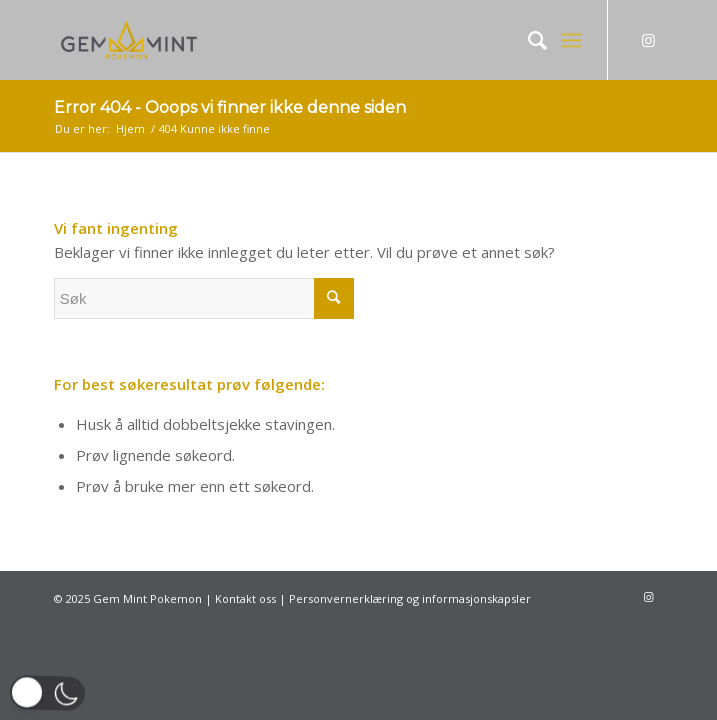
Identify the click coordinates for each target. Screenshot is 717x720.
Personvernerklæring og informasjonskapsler (410, 598)
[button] (47, 693)
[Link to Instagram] (648, 40)
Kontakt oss (245, 598)
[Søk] (527, 40)
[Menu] (571, 40)
